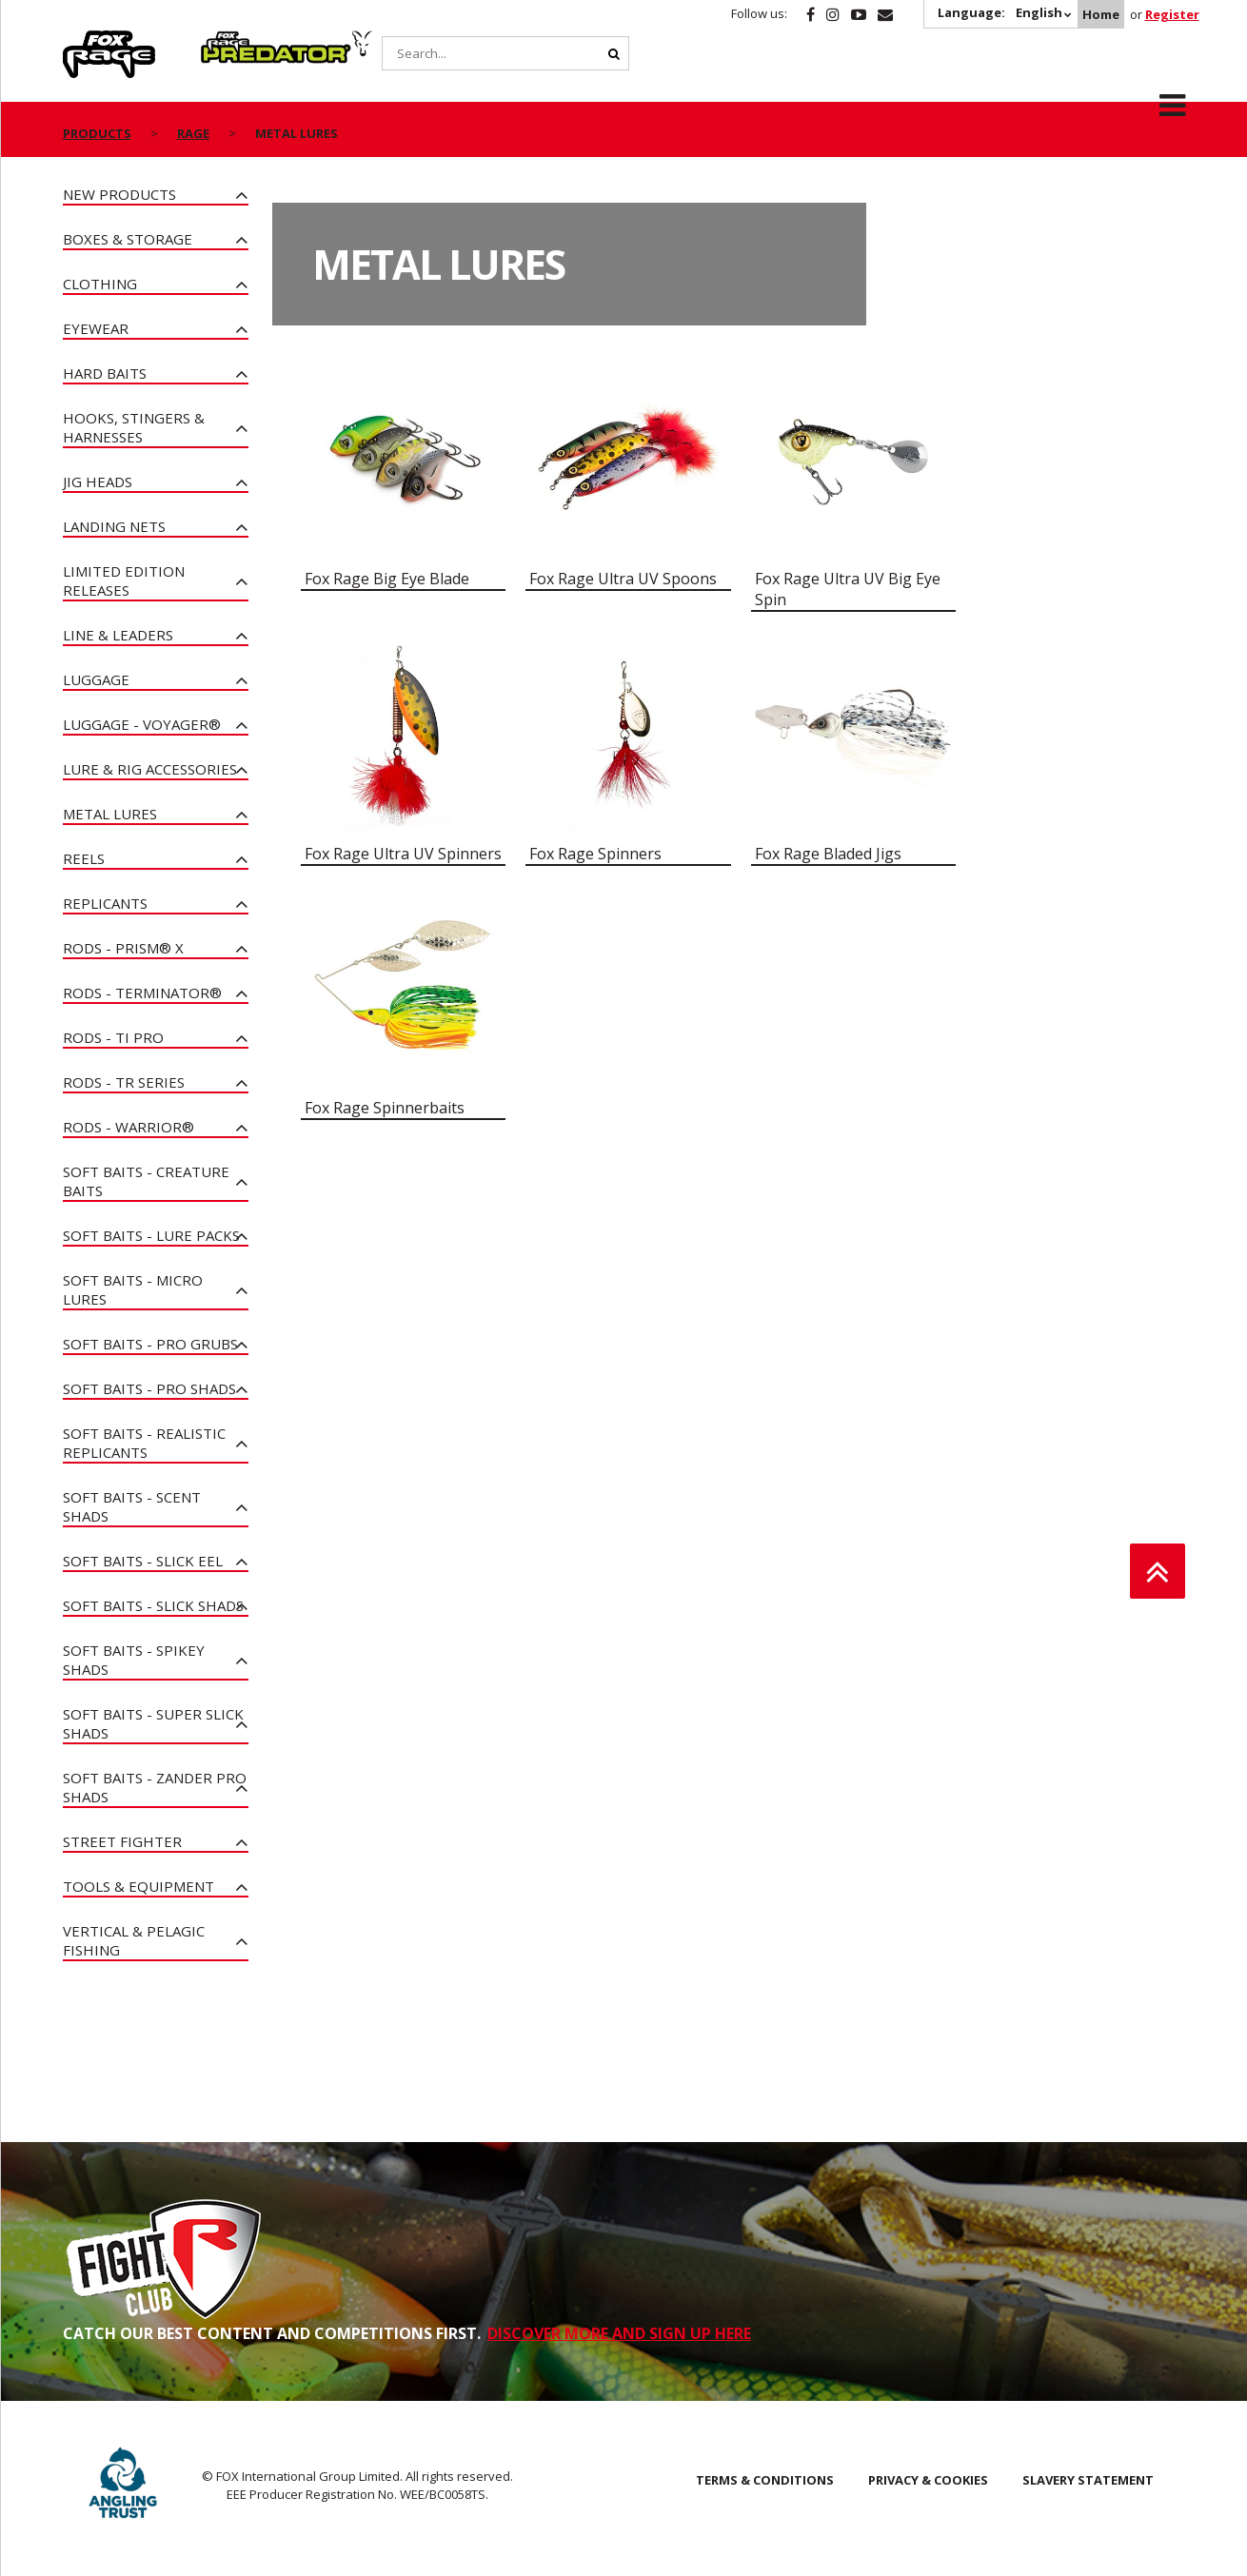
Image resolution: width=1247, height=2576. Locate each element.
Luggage (96, 679)
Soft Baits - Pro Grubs (150, 1343)
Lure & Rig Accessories (150, 768)
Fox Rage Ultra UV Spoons (623, 578)
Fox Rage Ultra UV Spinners (403, 853)
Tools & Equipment (138, 1886)
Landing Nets (114, 526)
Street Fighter (122, 1841)
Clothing (100, 283)
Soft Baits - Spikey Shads (134, 1660)
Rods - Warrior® (128, 1126)
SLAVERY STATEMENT (1088, 2479)
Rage (81, 40)
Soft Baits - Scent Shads (132, 1506)
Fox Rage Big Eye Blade (387, 578)
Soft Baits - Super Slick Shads (153, 1723)
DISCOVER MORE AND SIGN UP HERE (619, 2333)
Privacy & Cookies (928, 2479)
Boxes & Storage (127, 238)
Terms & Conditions (765, 2479)
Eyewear (96, 328)
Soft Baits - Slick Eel (143, 1560)
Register (1172, 14)
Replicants (105, 903)
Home (1100, 14)
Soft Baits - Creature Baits (146, 1181)
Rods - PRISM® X (123, 947)
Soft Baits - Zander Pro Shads (155, 1787)
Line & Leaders (118, 634)
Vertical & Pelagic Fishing (134, 1940)
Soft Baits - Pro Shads (149, 1388)
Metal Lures (110, 813)
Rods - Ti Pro (113, 1037)
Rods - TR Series (124, 1081)
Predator (233, 40)
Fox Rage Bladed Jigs (828, 853)
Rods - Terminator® (142, 992)
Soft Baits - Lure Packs (151, 1235)
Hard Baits (105, 373)
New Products (119, 194)
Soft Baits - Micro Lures (133, 1289)
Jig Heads (97, 481)
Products (97, 133)
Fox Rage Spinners (595, 853)
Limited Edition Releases (124, 580)
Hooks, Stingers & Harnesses (134, 427)
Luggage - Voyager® (142, 724)
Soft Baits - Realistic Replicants (144, 1443)
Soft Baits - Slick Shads (153, 1605)
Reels (84, 858)
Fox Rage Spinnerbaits (385, 1107)
